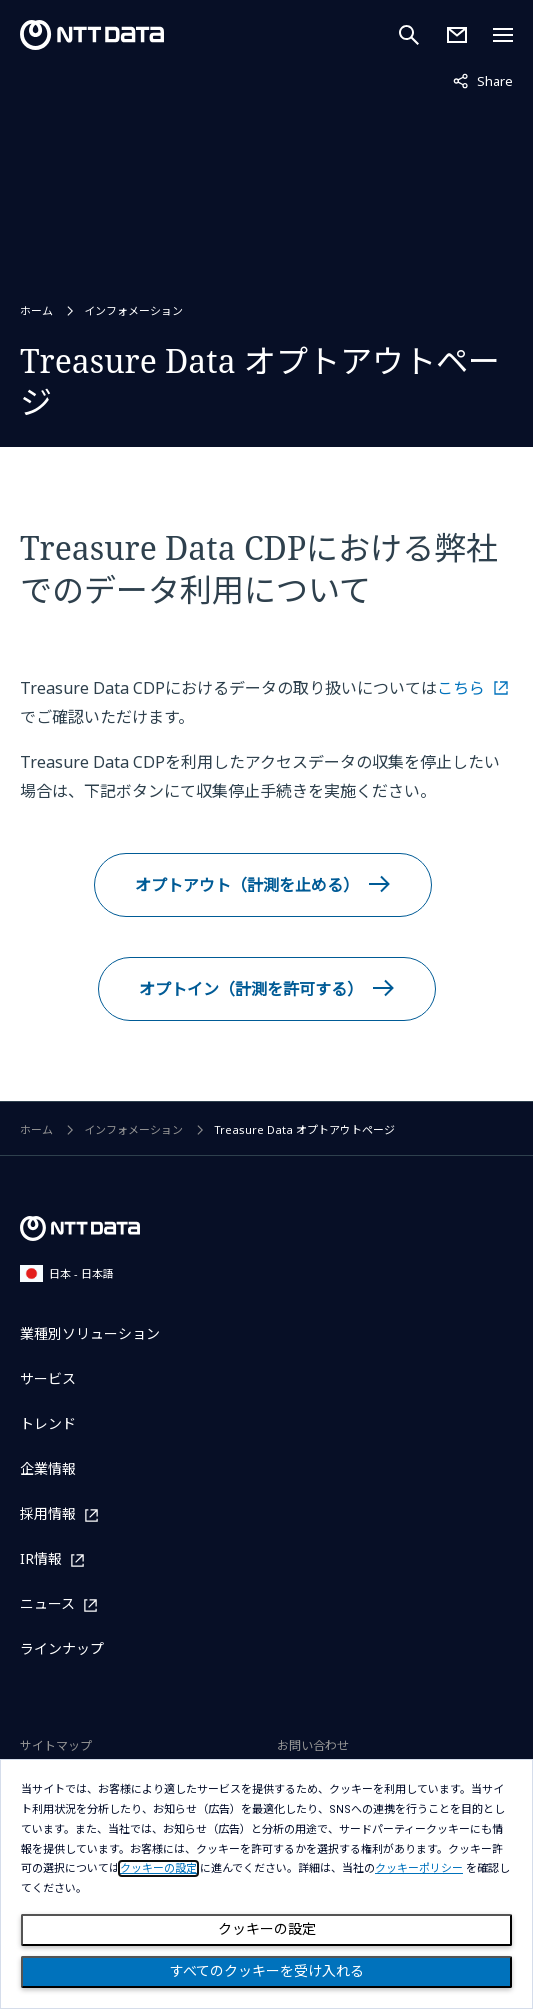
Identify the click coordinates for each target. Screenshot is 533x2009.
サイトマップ (56, 1745)
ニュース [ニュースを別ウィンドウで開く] (47, 1604)
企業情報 (48, 1468)
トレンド (48, 1423)
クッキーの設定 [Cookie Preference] (267, 1929)
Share (483, 80)
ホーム (36, 310)
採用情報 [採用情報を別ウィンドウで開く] (48, 1514)
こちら (461, 688)
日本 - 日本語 (67, 1273)
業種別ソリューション (90, 1333)
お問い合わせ (313, 1745)
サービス (48, 1378)
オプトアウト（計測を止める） (247, 885)
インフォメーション (133, 310)
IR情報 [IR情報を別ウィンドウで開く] (41, 1559)
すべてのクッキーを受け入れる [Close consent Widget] (267, 1971)
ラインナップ (62, 1648)
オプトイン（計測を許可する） (251, 989)
